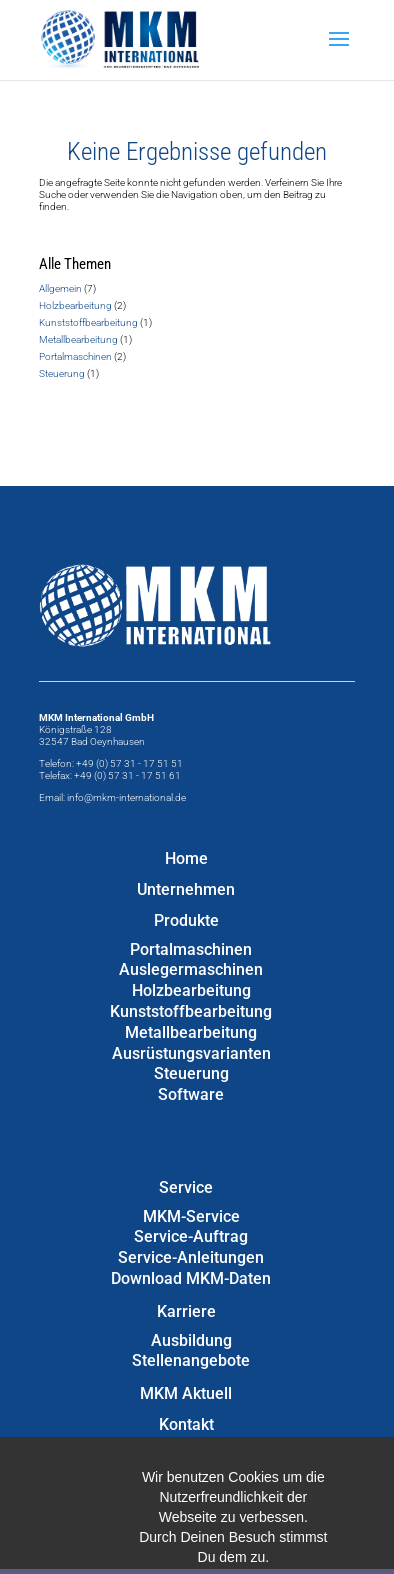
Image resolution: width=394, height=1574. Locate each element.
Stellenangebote (191, 1360)
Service (186, 1187)
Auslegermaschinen (191, 969)
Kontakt (186, 1424)
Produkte (186, 920)
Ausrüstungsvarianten (191, 1053)
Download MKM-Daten (191, 1278)
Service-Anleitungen (191, 1257)
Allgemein (60, 288)
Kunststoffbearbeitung (88, 322)
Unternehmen (186, 889)
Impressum (186, 1455)
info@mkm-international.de (126, 797)
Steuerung (62, 373)
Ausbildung (191, 1340)
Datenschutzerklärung (186, 1486)
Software (191, 1094)
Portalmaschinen (75, 356)
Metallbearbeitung (78, 339)
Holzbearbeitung (75, 305)
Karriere (186, 1311)
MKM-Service (191, 1216)
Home (186, 858)
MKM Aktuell (186, 1393)
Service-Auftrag (191, 1236)
